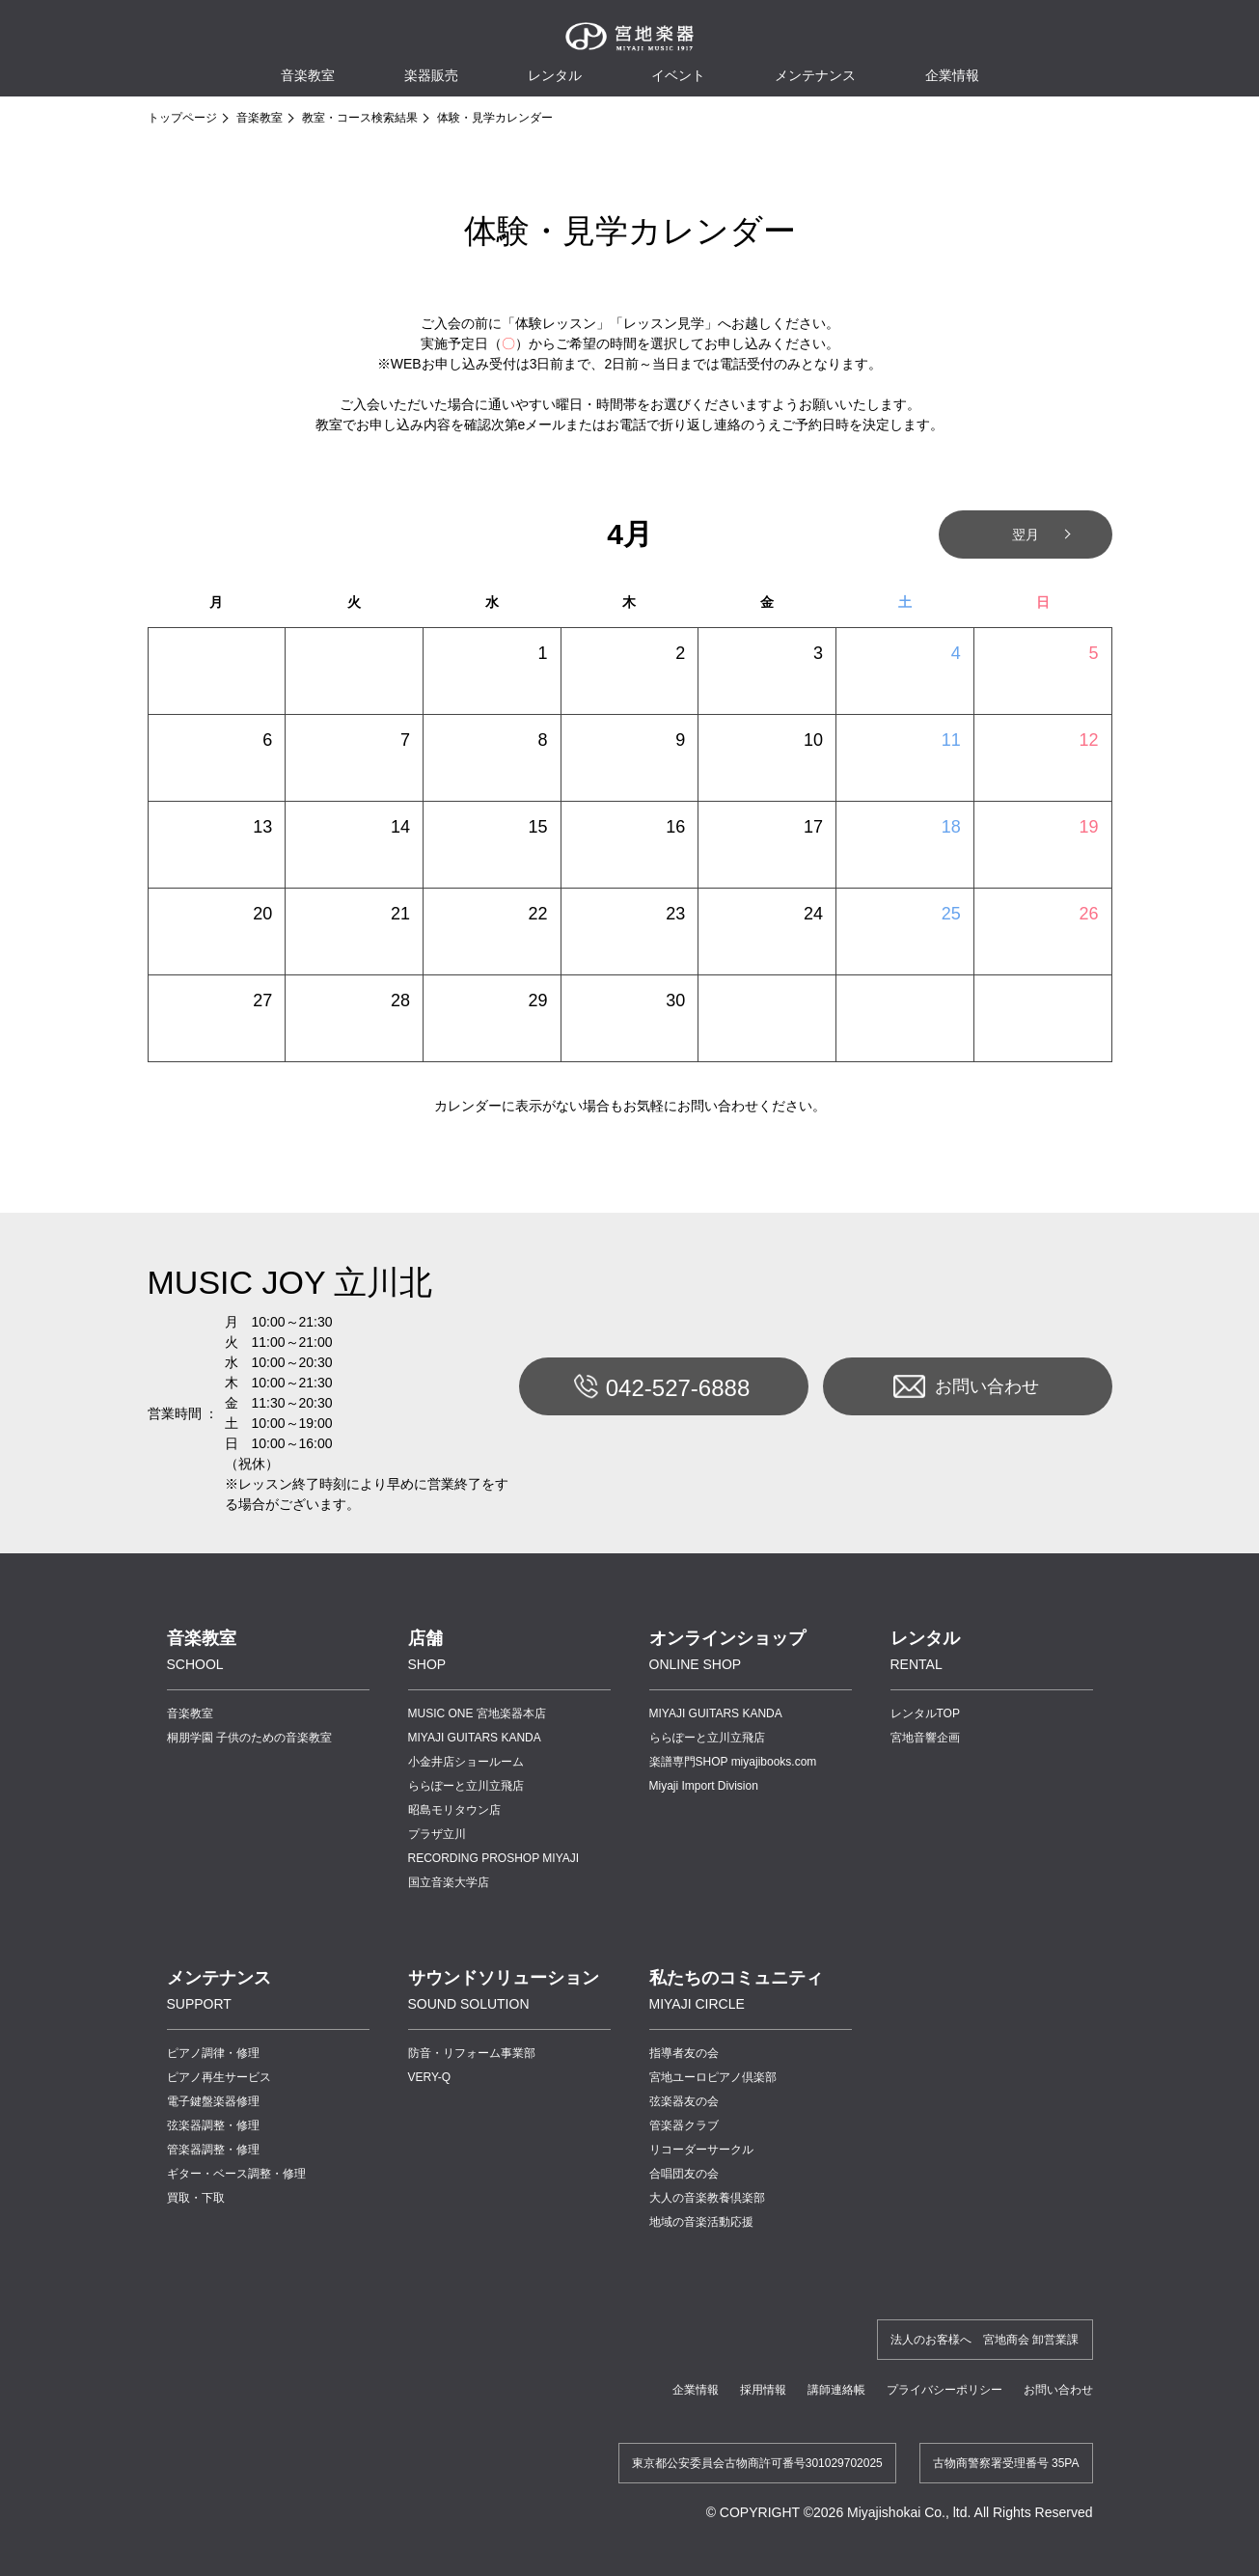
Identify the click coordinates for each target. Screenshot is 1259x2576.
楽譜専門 (733, 1761)
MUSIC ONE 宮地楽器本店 (477, 1713)
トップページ (182, 117)
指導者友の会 (684, 2053)
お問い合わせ (966, 1386)
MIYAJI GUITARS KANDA (474, 1737)
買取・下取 (196, 2198)
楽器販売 (431, 75)
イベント (678, 75)
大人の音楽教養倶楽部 (707, 2198)
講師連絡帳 (836, 2390)
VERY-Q (430, 2077)
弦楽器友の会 (684, 2101)
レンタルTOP (925, 1713)
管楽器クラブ (684, 2125)
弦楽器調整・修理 (213, 2125)
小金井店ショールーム (466, 1761)
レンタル (555, 75)
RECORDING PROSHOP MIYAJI (494, 1858)
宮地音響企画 (925, 1737)
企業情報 (695, 2390)
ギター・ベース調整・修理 (236, 2173)
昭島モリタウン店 (454, 1810)
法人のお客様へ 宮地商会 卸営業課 (984, 2339)
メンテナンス (815, 75)
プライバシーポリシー (944, 2390)
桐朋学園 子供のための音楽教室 (249, 1737)
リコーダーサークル (701, 2149)
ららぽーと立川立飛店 (466, 1786)
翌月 (1025, 534)
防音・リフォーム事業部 (471, 2053)
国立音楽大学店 (448, 1882)
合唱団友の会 (684, 2173)
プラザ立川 (437, 1834)
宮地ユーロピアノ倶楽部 (713, 2077)
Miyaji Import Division (703, 1786)
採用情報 (763, 2390)
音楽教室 (259, 117)
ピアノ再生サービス (219, 2077)
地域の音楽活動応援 (701, 2222)
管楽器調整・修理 (213, 2149)
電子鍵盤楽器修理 (213, 2101)
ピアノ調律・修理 (213, 2053)
